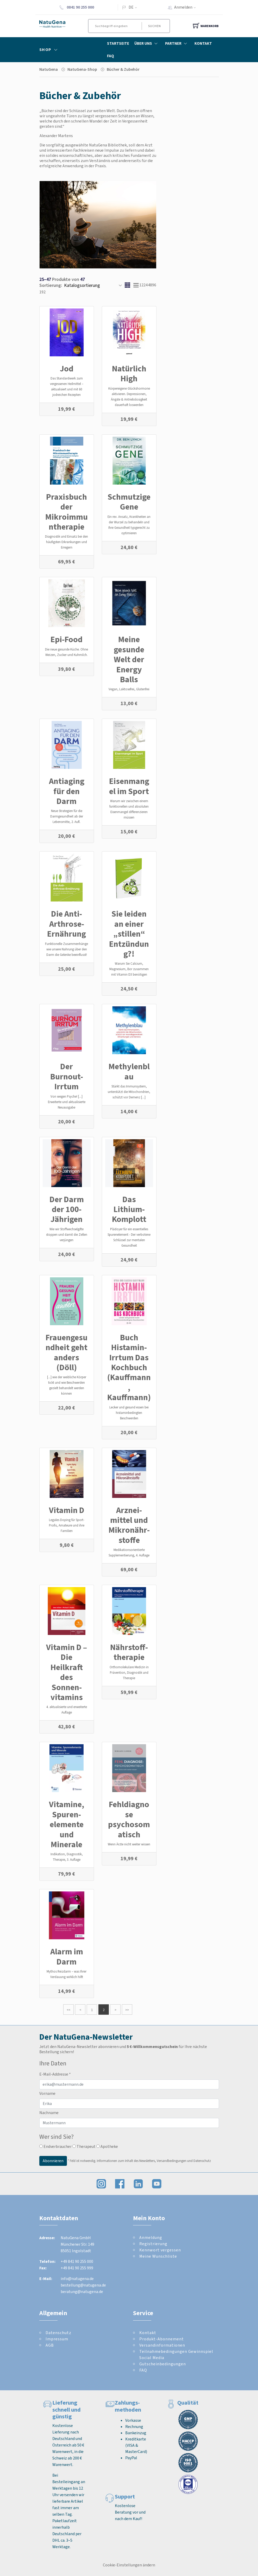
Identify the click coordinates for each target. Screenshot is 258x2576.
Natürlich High (129, 373)
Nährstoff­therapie (129, 1652)
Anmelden (186, 7)
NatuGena (48, 69)
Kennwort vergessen (160, 2250)
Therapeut (84, 2146)
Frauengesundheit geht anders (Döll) (66, 1352)
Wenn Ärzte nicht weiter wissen (129, 1844)
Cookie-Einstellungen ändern (129, 2565)
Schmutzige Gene (129, 501)
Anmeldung (150, 2237)
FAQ (110, 56)
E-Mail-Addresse (55, 2074)
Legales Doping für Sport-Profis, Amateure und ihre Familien (66, 1525)
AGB (50, 2345)
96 (154, 285)
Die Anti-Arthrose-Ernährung (66, 923)
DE (131, 7)
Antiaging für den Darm (66, 791)
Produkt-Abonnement (161, 2339)
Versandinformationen (162, 2345)
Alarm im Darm (66, 1956)
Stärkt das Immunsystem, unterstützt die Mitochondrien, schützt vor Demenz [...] (129, 1091)
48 (150, 285)
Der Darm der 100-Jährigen (66, 1209)
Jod (66, 368)
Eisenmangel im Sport (129, 786)
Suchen (154, 26)
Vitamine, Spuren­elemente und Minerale (66, 1824)
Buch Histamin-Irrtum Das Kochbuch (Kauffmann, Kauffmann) (129, 1367)
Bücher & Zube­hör (123, 69)
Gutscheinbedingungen (162, 2364)
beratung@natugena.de (82, 2291)
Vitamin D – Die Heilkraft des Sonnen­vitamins (66, 1672)
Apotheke (107, 2146)
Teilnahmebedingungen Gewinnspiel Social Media (176, 2354)
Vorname (47, 2093)
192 (42, 292)
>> (127, 2010)
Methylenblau (129, 1071)
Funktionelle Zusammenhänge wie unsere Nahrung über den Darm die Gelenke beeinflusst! (66, 949)
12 (141, 285)
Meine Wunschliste (158, 2256)
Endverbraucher (55, 2146)
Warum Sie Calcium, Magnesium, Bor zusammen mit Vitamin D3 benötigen (129, 969)
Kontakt (203, 43)
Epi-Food (67, 639)
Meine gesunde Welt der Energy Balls (129, 659)
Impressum (57, 2339)
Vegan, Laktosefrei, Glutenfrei (129, 689)
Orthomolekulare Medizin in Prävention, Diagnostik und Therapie (129, 1672)
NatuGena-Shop (82, 69)
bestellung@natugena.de (83, 2285)
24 (145, 285)
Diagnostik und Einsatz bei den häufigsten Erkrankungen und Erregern (66, 542)
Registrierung (153, 2243)
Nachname (49, 2112)
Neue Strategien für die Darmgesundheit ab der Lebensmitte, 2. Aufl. (66, 816)
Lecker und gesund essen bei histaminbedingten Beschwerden (129, 1412)
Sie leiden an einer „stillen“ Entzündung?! (129, 933)
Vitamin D (66, 1510)
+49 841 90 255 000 (77, 2261)
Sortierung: (50, 285)
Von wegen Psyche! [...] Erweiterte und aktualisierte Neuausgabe (66, 1102)
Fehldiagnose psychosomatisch (129, 1819)
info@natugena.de (77, 2278)
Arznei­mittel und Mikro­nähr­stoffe (129, 1525)
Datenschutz (58, 2332)
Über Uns (147, 43)
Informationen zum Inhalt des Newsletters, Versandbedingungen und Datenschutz (154, 2160)
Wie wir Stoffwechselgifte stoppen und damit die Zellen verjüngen (66, 1234)
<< (68, 2010)
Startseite (118, 43)
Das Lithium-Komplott (129, 1209)
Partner (177, 43)
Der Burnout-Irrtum (66, 1076)
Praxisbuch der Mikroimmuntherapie (66, 511)
